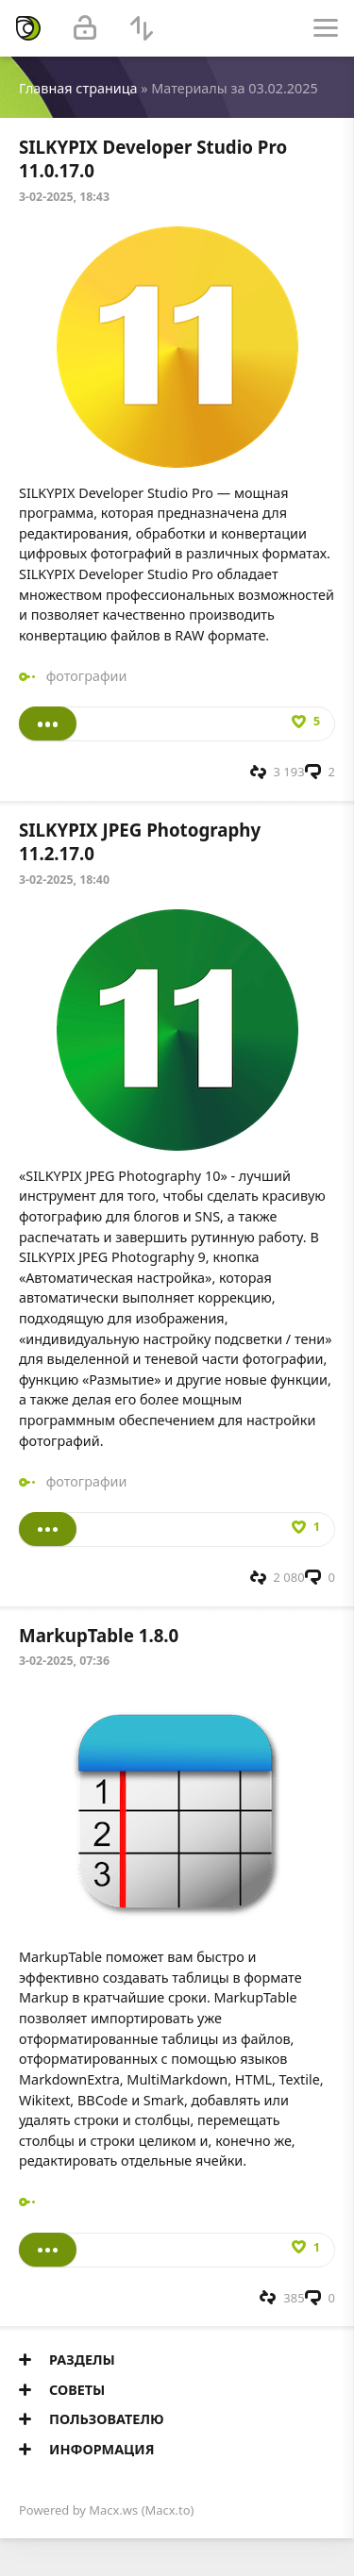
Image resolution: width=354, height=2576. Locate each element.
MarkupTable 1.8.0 (98, 1635)
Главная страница (78, 88)
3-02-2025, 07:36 (64, 1661)
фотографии (86, 676)
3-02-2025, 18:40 (64, 880)
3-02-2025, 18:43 (64, 197)
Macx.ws (113, 2509)
